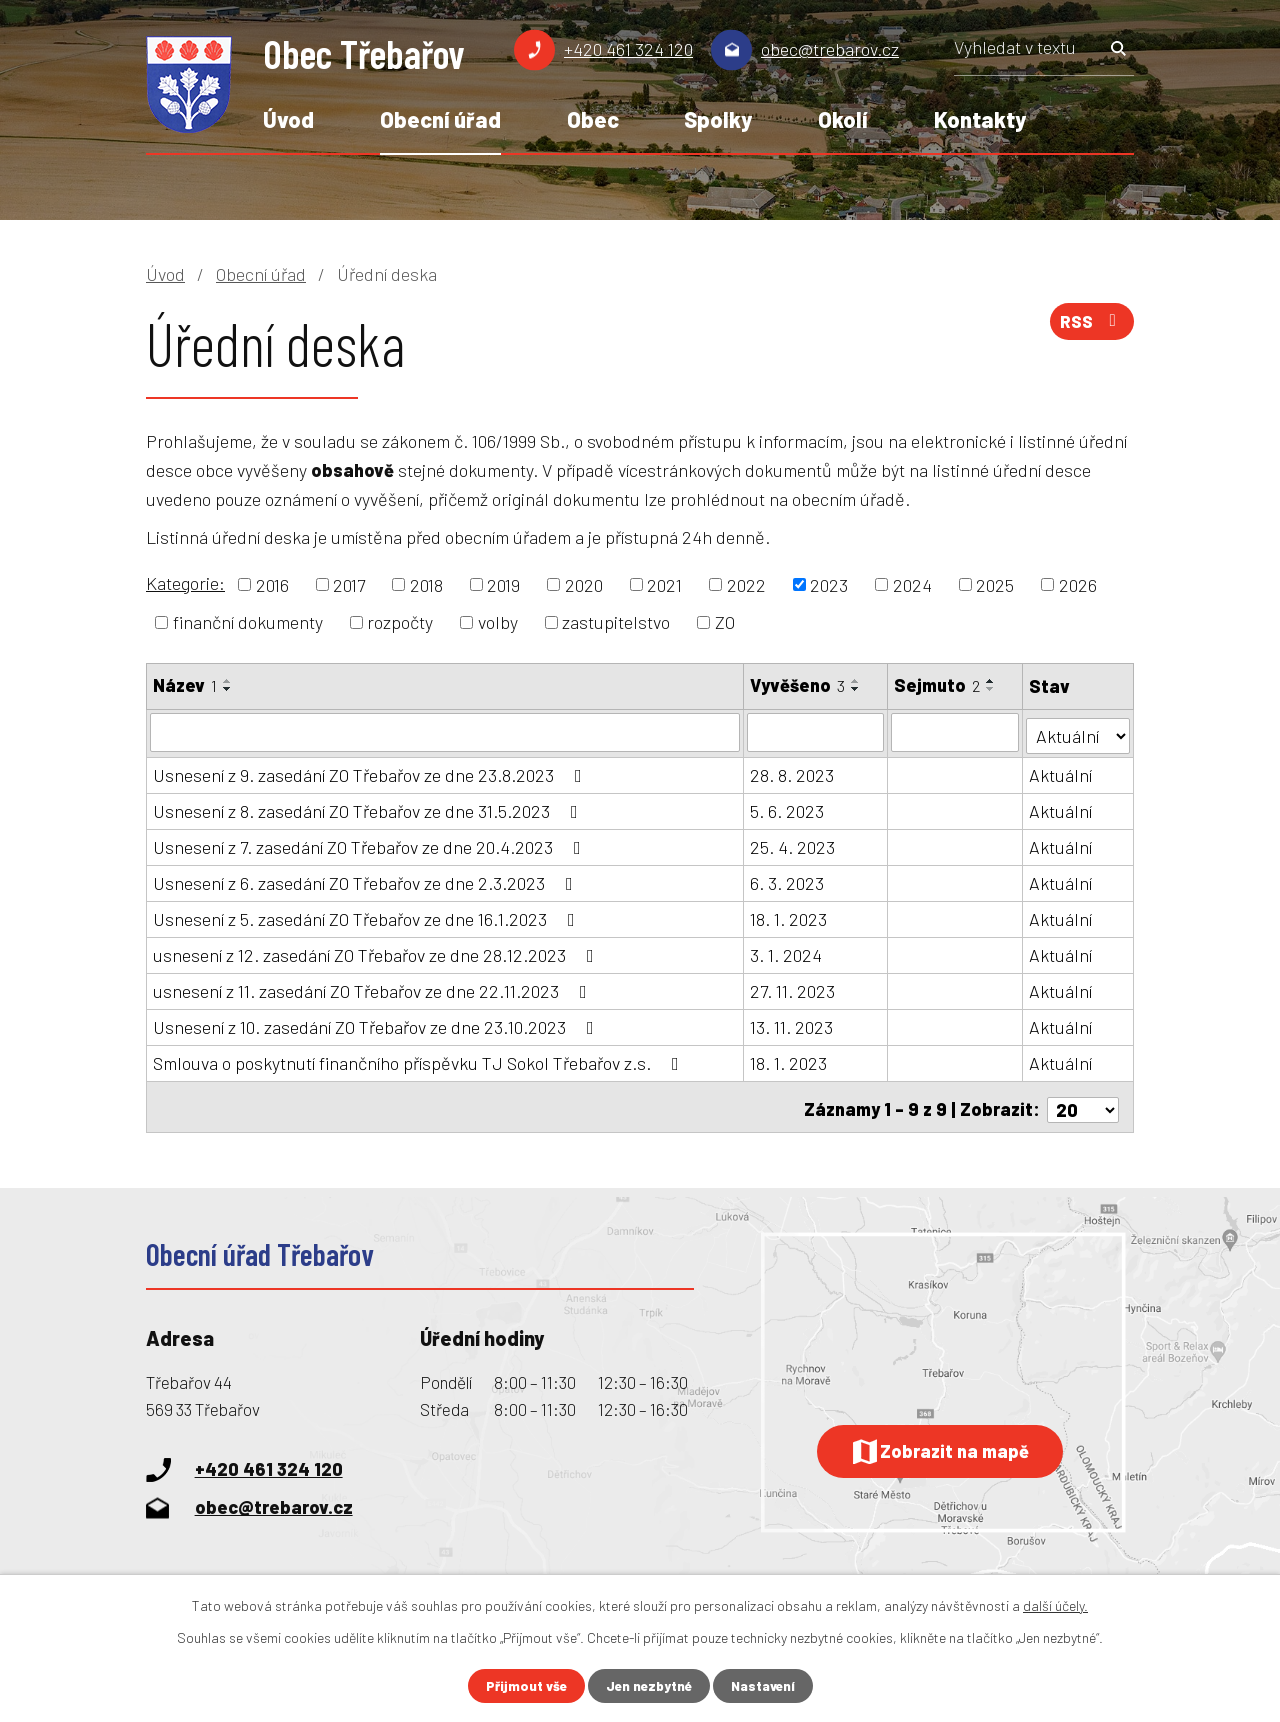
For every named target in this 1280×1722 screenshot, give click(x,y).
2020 (584, 584)
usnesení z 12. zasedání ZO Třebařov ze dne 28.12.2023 (377, 952)
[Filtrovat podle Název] (445, 732)
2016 (272, 584)
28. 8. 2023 (793, 772)
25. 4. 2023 (793, 844)
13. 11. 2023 (792, 1024)
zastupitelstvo (616, 622)
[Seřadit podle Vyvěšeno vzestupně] (857, 681)
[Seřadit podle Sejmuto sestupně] (992, 689)
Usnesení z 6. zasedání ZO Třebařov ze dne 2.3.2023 (367, 880)
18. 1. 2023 (789, 916)
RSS (1090, 325)
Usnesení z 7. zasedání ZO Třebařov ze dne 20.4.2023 (371, 844)
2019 (503, 584)
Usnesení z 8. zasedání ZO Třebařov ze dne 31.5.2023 (369, 808)
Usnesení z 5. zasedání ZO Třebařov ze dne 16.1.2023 (368, 916)
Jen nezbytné (648, 1685)
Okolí (843, 119)
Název (185, 685)
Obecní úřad (440, 119)
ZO (725, 622)
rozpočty (400, 622)
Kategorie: (185, 583)
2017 (349, 584)
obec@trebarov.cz (830, 49)
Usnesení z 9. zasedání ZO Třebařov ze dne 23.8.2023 (371, 772)
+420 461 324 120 (628, 49)
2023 (829, 584)
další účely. (1055, 1604)
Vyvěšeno (798, 685)
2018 (426, 584)
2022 (746, 584)
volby (498, 622)
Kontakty (980, 119)
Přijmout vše (522, 1685)
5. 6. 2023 (788, 808)
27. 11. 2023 (793, 988)
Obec (593, 119)
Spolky (718, 119)
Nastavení (767, 1685)
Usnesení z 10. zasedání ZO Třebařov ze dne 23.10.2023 (377, 1024)
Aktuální (1061, 772)
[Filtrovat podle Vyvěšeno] (816, 732)
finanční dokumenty (248, 622)
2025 (995, 584)
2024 (912, 584)
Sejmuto (938, 685)
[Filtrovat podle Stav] (1078, 730)
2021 (664, 584)
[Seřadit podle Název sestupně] (228, 689)
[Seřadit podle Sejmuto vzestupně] (992, 681)
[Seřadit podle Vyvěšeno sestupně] (857, 689)
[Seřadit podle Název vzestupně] (228, 681)
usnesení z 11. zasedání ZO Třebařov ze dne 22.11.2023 (374, 988)
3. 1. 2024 (787, 952)
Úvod (288, 119)
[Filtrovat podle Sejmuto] (956, 732)
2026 (1078, 584)
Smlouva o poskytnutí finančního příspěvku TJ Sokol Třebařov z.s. (420, 1060)
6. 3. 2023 (788, 880)
